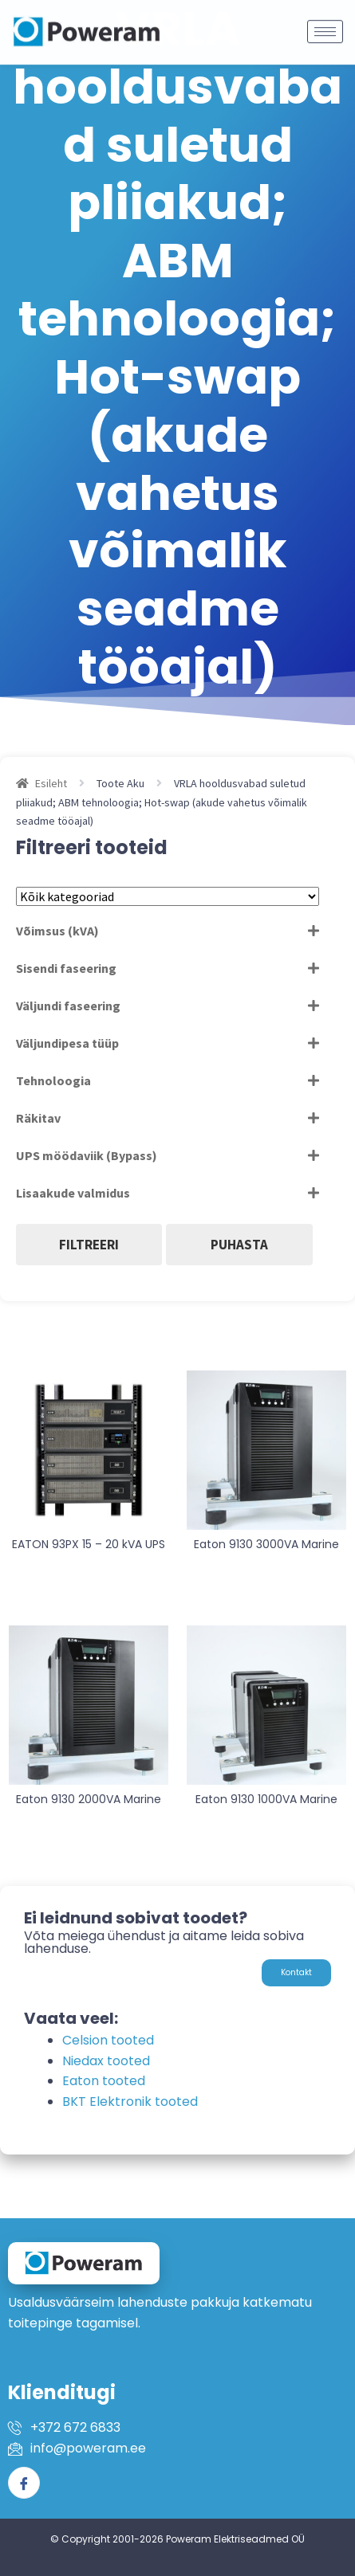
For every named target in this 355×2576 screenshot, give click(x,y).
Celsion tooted (108, 2040)
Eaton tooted (103, 2081)
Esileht (51, 783)
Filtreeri (89, 1244)
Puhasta (239, 1244)
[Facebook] (24, 2483)
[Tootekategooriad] (167, 896)
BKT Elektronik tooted (130, 2101)
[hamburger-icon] (325, 21)
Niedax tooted (106, 2061)
